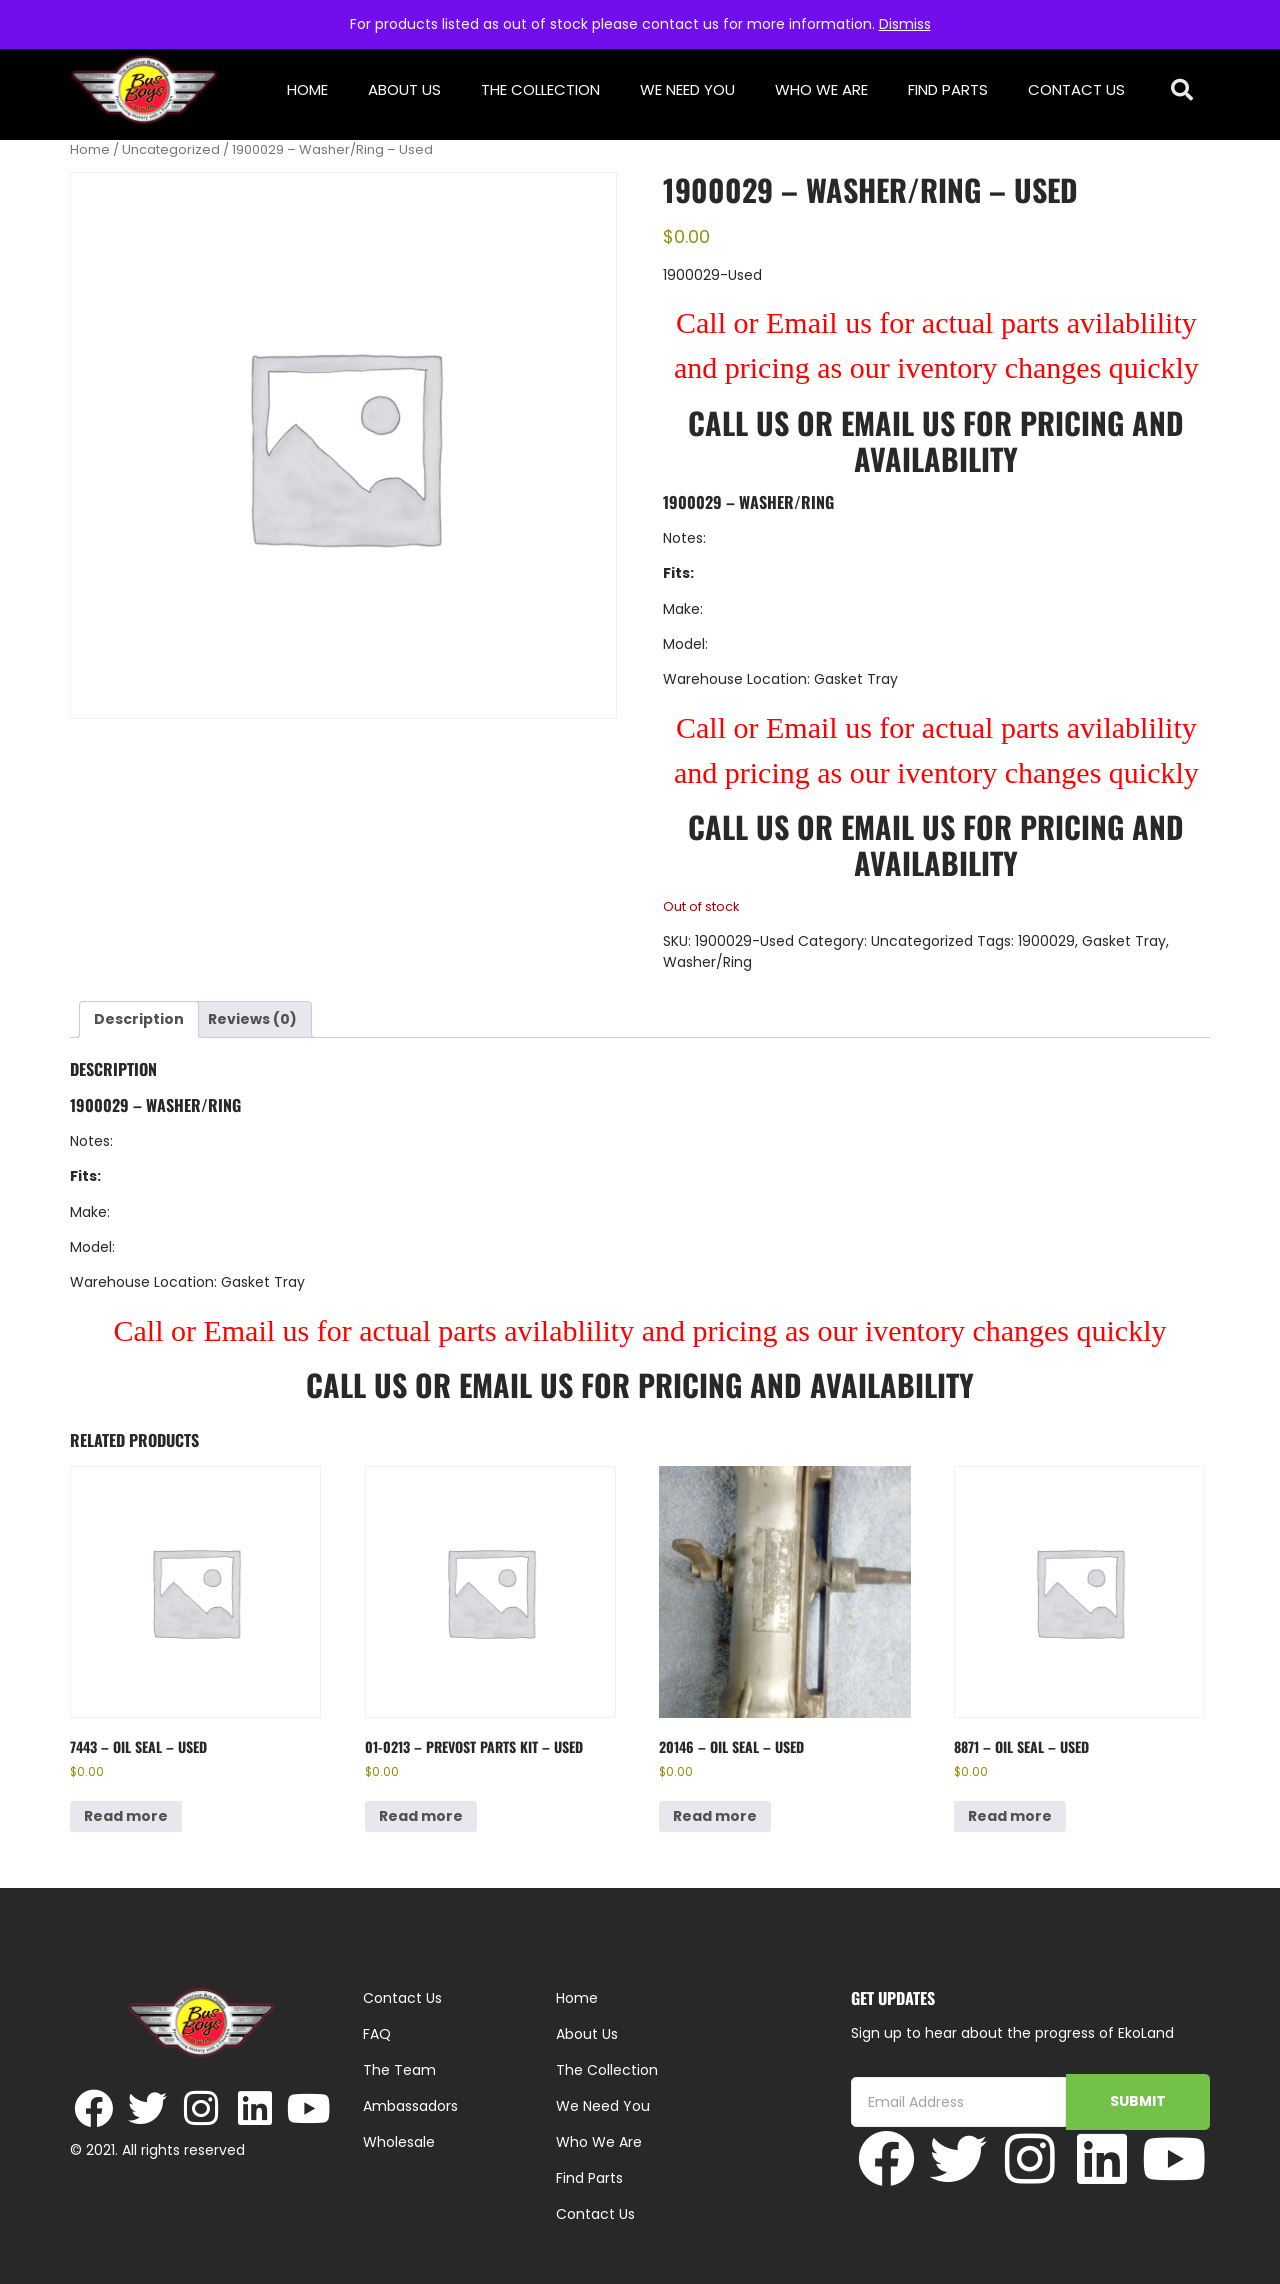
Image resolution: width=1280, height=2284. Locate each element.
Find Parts (948, 89)
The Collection (540, 89)
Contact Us (1076, 89)
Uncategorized (171, 149)
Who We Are (821, 89)
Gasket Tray (1124, 941)
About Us (404, 89)
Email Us (902, 422)
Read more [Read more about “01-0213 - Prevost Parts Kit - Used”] (421, 1816)
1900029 (1046, 941)
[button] (1182, 90)
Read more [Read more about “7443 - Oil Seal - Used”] (126, 1816)
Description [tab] (139, 1019)
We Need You (687, 89)
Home (307, 89)
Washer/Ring (707, 962)
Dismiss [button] (905, 24)
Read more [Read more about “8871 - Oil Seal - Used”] (1010, 1816)
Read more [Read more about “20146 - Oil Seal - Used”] (715, 1816)
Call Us (738, 422)
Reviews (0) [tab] (252, 1019)
